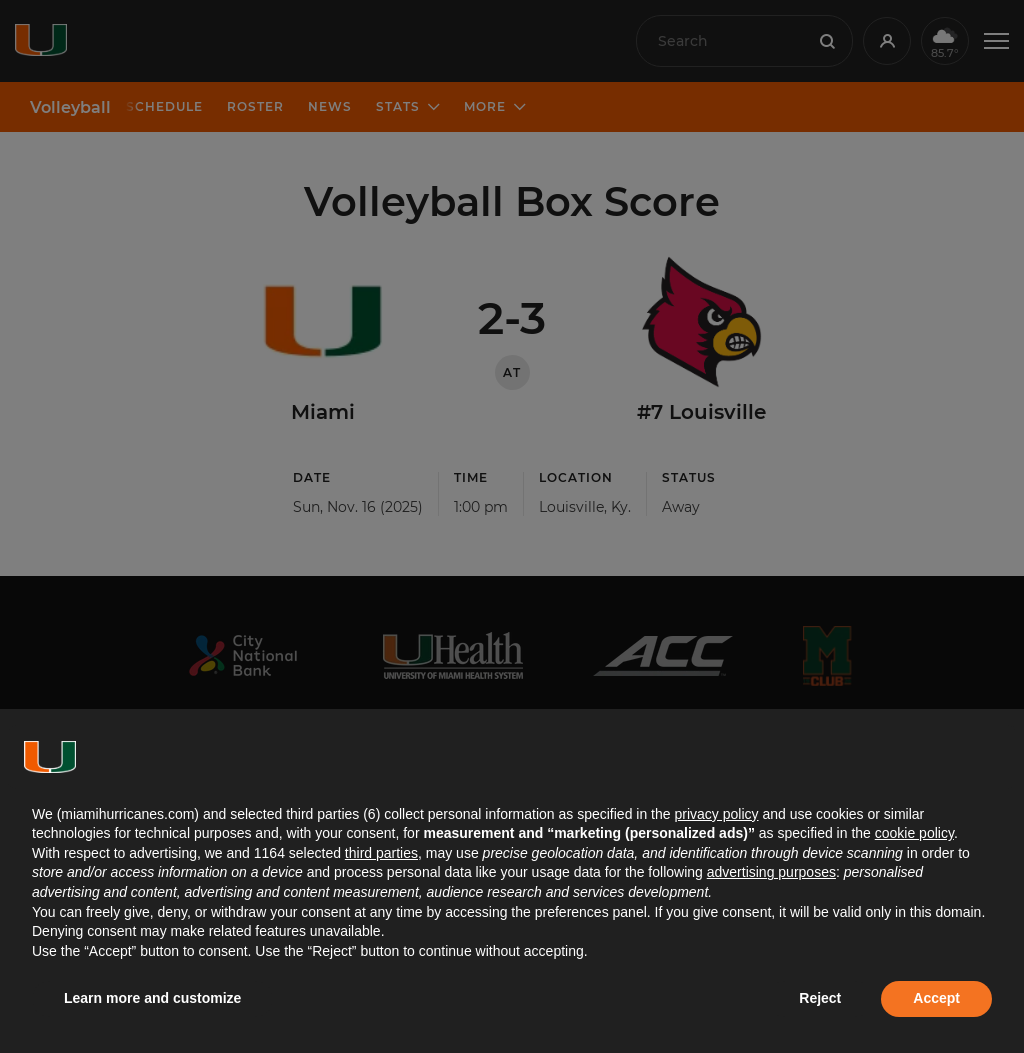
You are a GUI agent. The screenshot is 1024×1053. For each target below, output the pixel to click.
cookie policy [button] (914, 833)
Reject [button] (820, 998)
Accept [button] (936, 998)
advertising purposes (771, 872)
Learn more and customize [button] (152, 998)
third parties (381, 853)
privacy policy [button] (716, 814)
